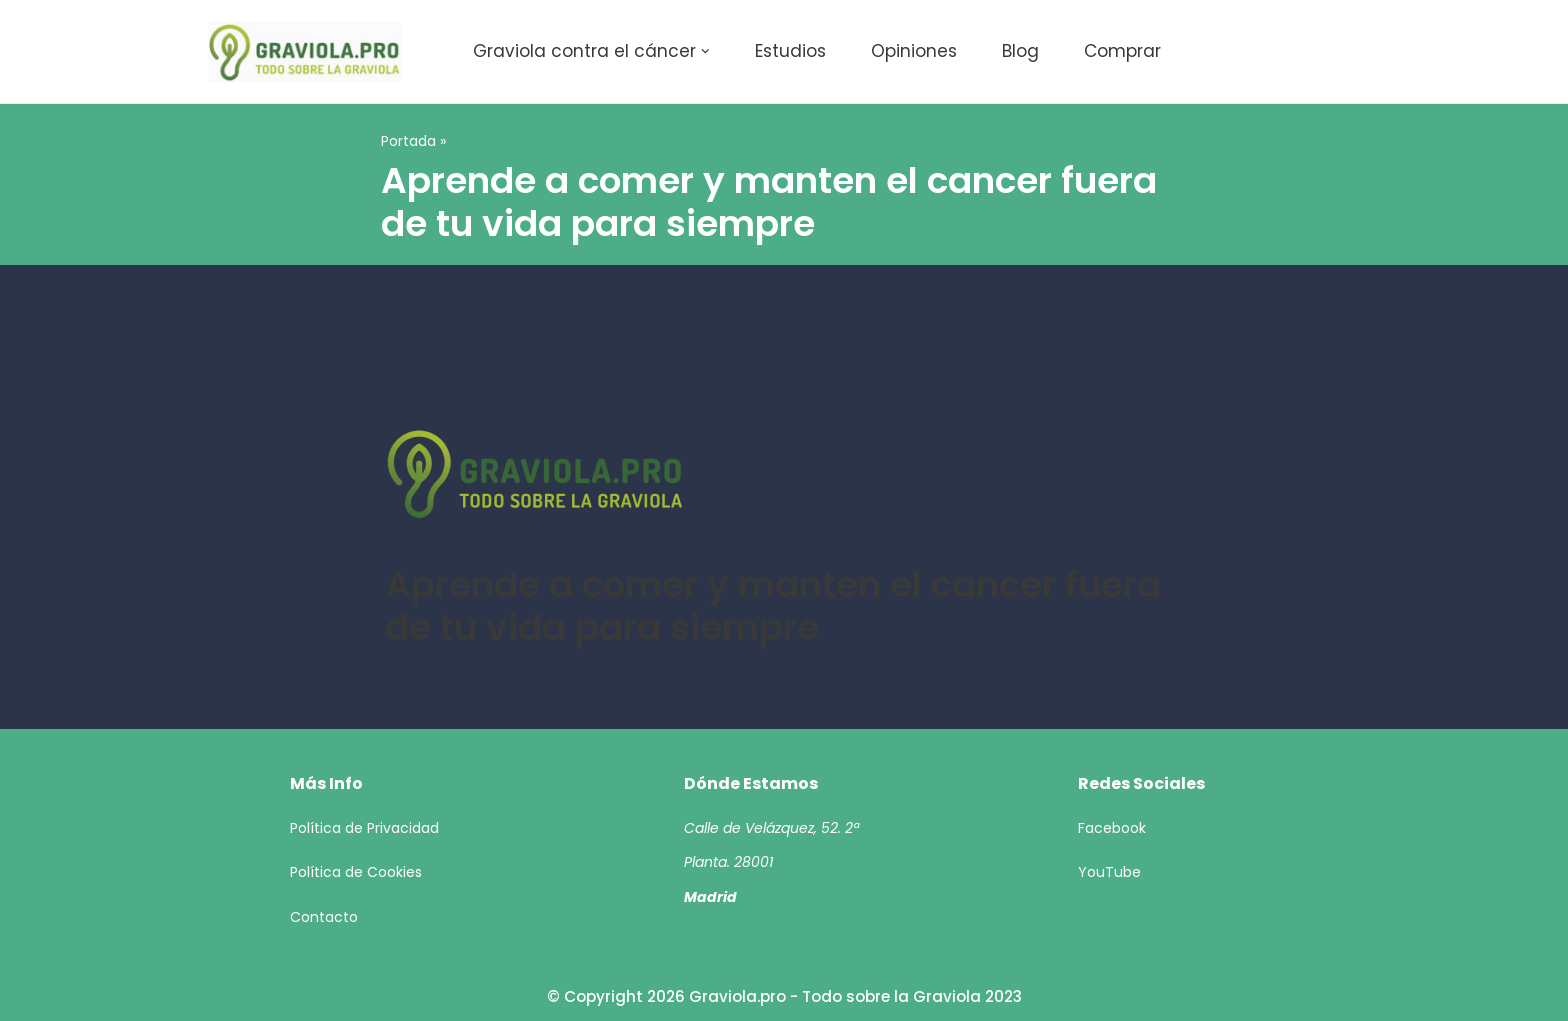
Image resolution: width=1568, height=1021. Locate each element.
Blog (1020, 51)
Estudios (790, 51)
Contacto (324, 917)
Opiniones (914, 51)
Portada (408, 141)
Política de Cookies (356, 872)
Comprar (1122, 51)
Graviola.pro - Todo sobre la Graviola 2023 (855, 996)
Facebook (1112, 828)
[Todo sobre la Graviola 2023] (305, 52)
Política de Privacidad (364, 828)
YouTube (1109, 872)
